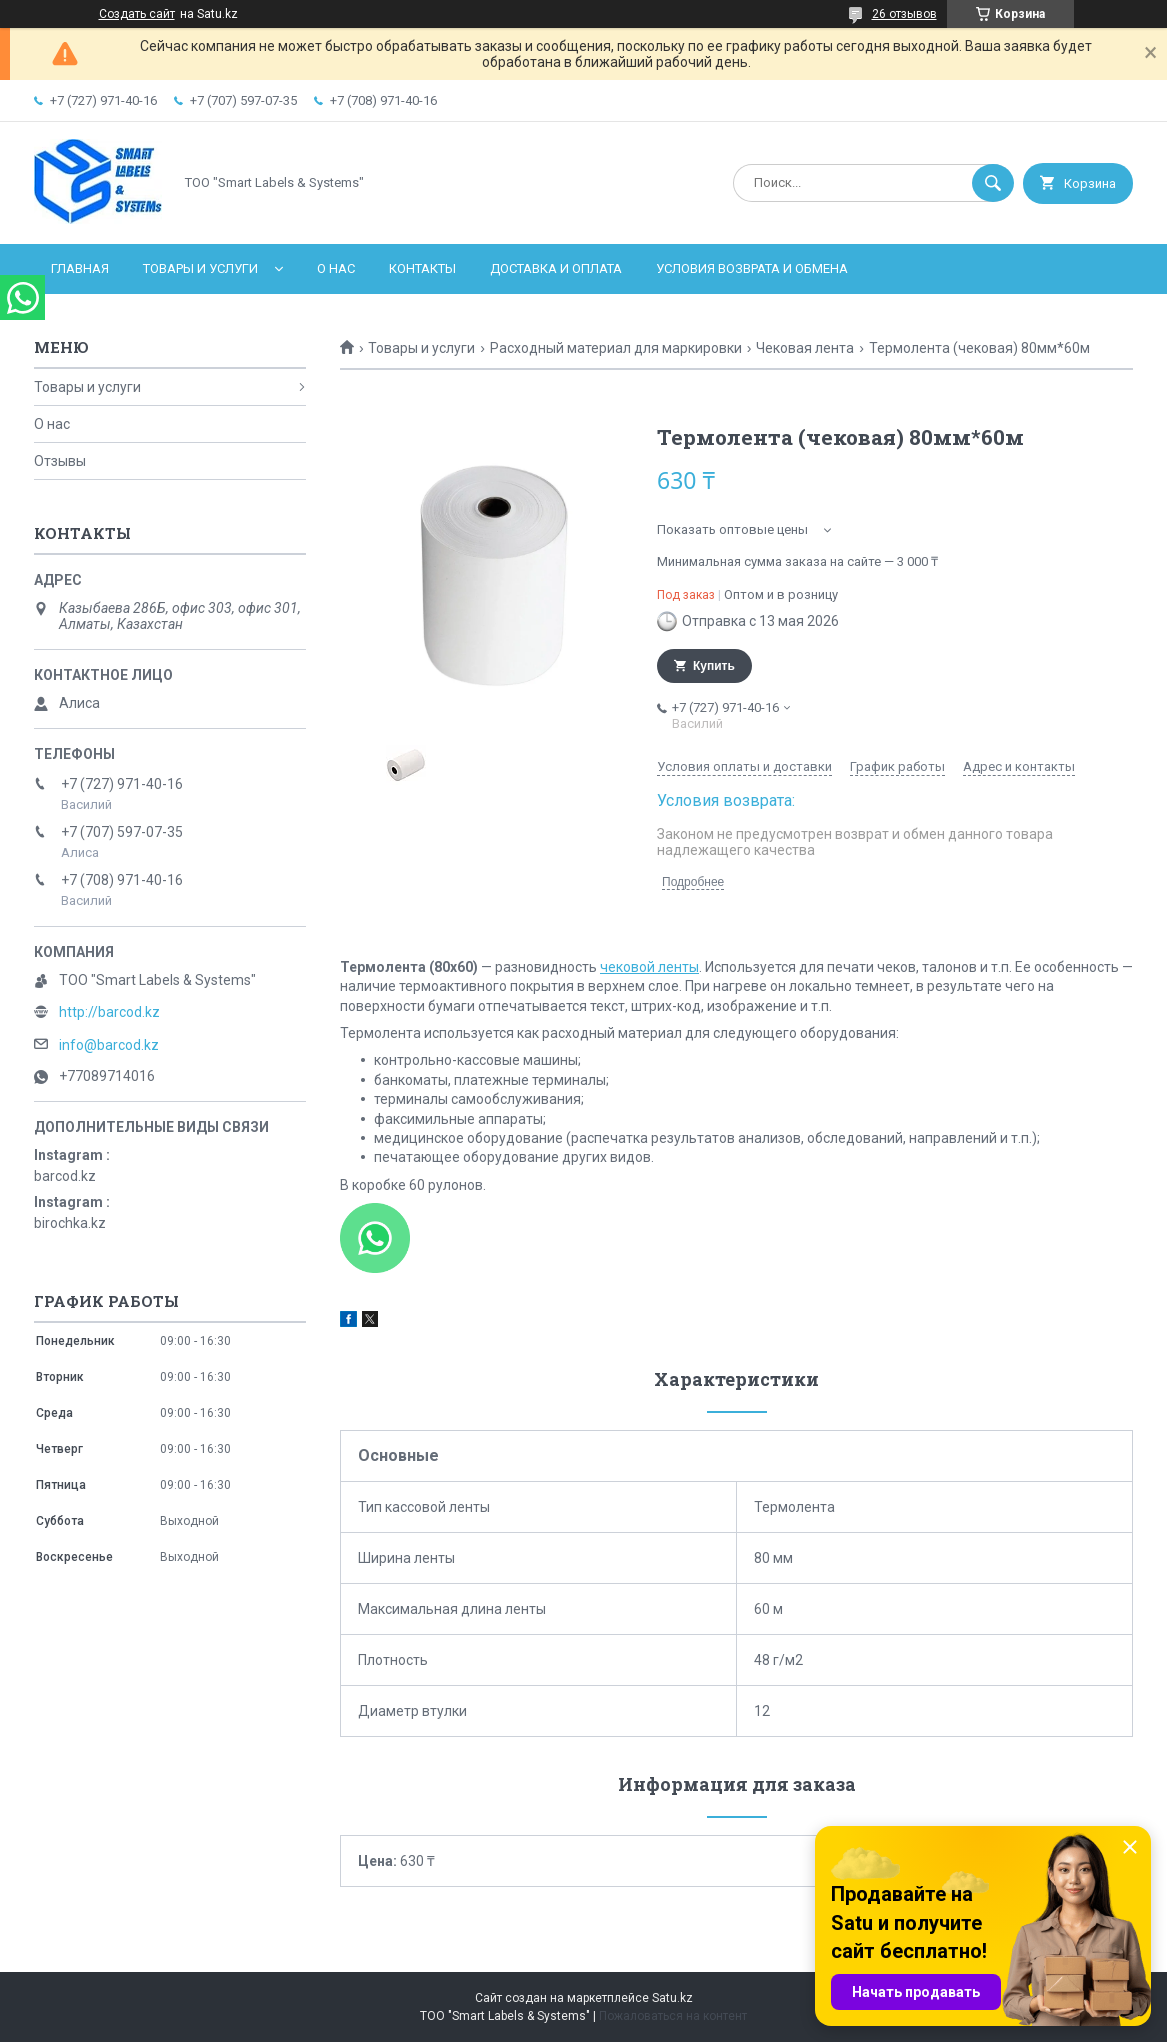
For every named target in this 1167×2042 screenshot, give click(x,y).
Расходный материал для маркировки (616, 348)
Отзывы (60, 461)
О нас (336, 268)
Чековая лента (805, 348)
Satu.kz (672, 1998)
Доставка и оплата (556, 268)
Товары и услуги (200, 268)
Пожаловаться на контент (673, 2016)
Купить (714, 666)
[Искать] (993, 183)
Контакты (422, 268)
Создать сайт (137, 14)
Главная (80, 268)
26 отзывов (904, 14)
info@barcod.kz (109, 1045)
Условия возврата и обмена (752, 268)
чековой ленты (649, 967)
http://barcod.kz (109, 1012)
